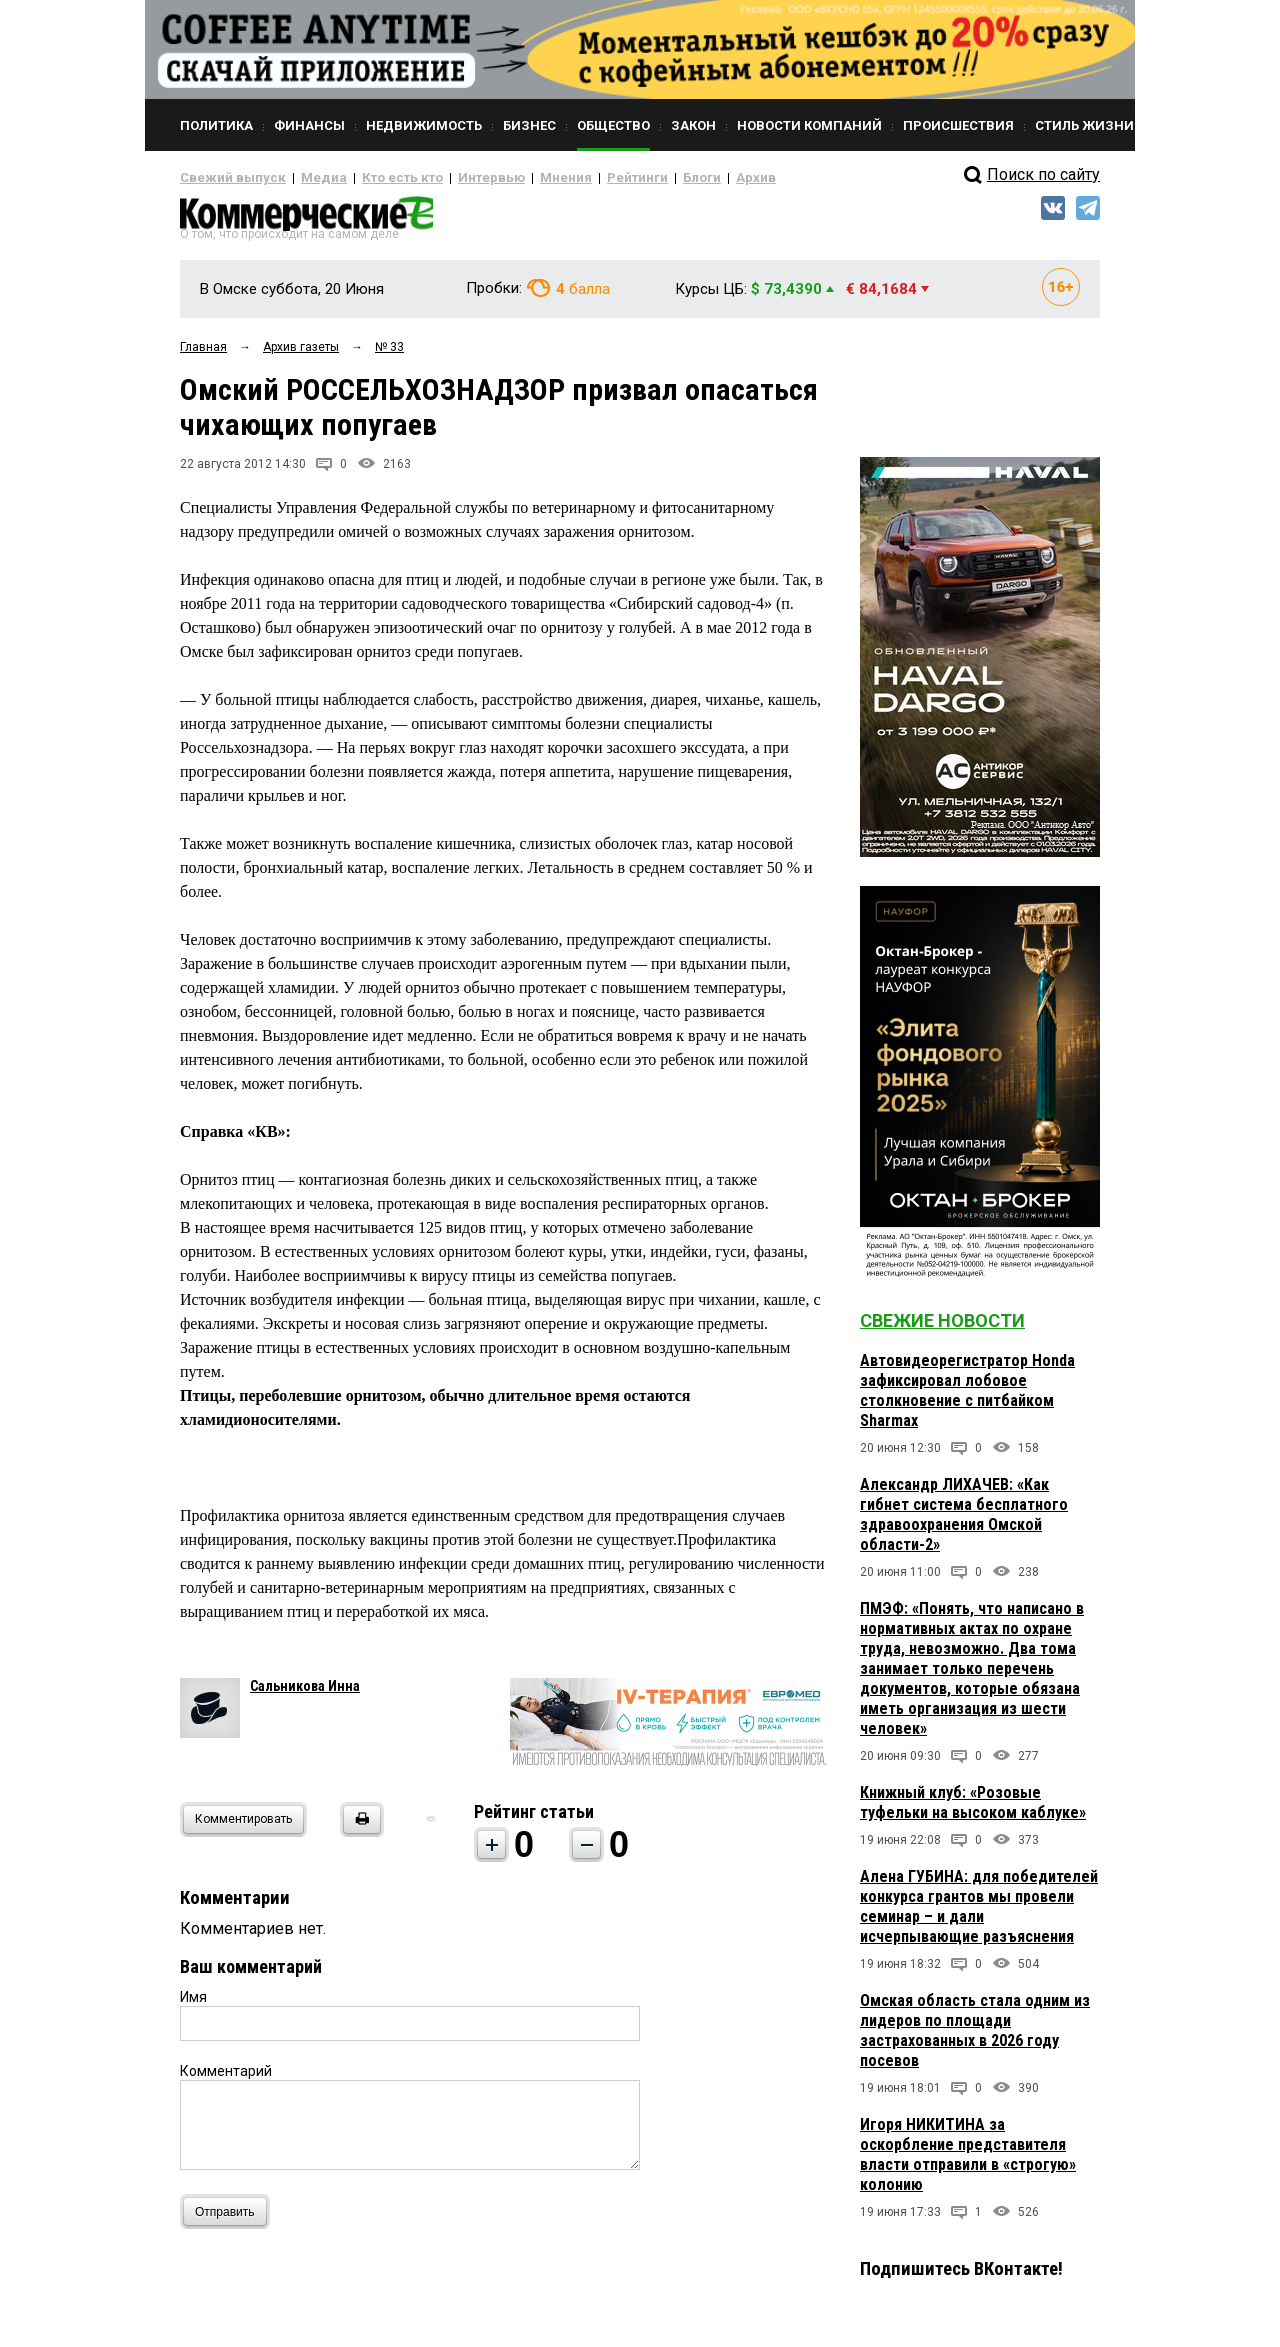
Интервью (450, 178)
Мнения (515, 178)
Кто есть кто (373, 178)
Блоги (636, 178)
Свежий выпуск (225, 178)
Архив (685, 178)
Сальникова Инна (305, 1694)
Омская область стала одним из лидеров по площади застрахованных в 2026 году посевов (975, 2038)
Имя (193, 2005)
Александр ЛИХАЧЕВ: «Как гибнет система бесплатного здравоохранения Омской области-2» (964, 1522)
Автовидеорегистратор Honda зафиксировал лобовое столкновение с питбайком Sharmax (967, 1398)
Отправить (229, 2219)
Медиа (304, 178)
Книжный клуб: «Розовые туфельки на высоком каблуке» (973, 1810)
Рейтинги (579, 178)
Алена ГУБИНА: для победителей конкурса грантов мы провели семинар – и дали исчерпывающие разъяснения (979, 1914)
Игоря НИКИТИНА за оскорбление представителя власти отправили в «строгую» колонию (968, 2162)
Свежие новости (942, 1328)
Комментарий (226, 2079)
